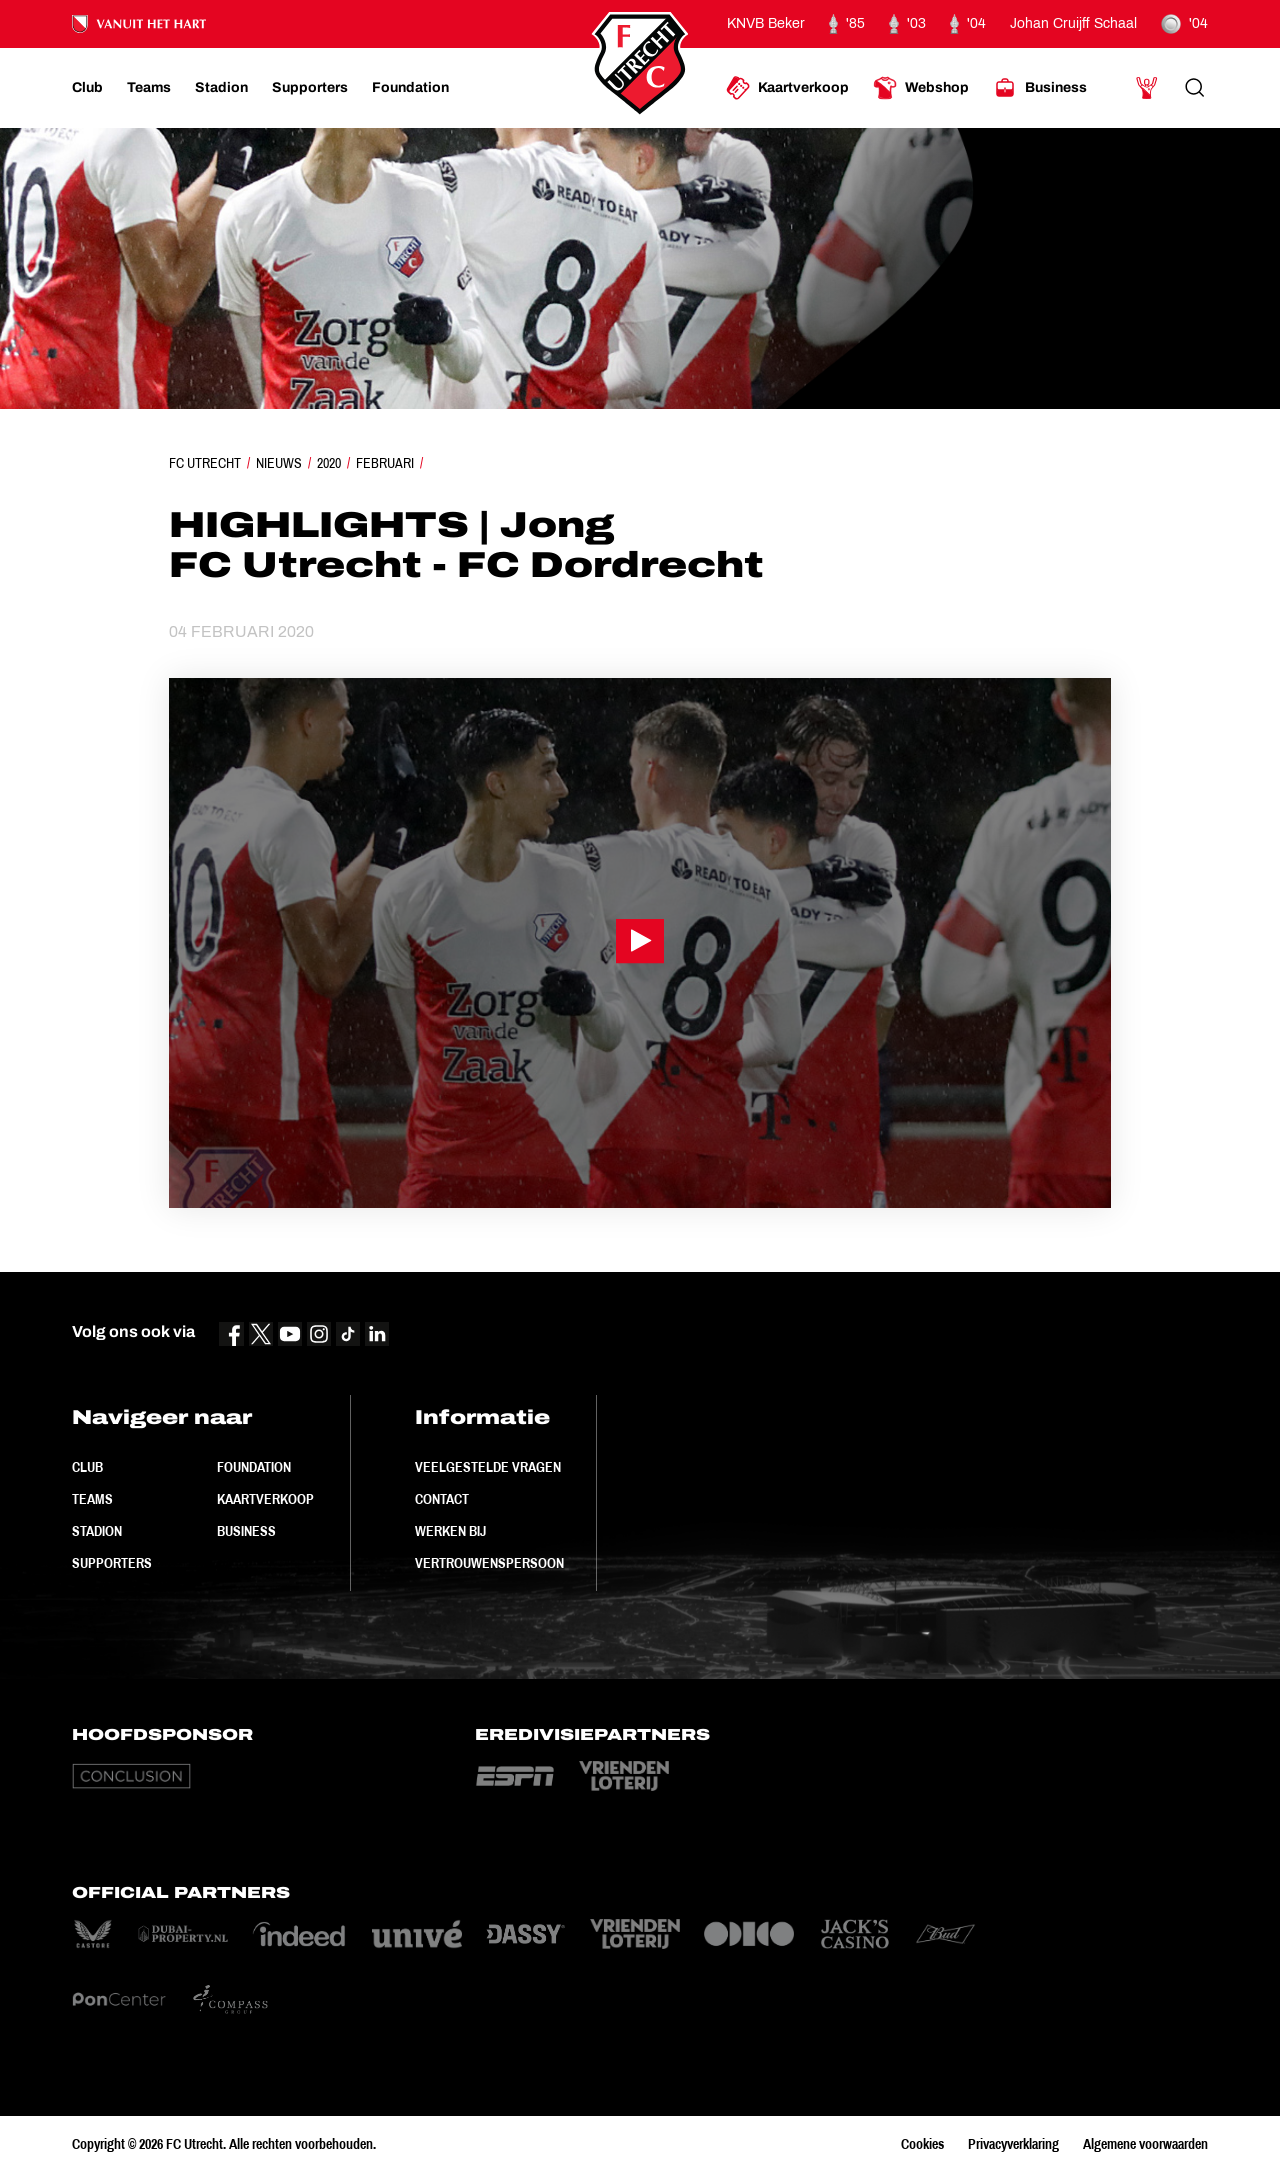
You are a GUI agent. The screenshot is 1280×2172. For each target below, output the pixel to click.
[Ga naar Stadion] (221, 88)
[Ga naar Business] (1040, 88)
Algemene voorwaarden (1145, 2144)
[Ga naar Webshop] (921, 88)
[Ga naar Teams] (149, 88)
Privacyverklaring (1013, 2144)
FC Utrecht (205, 463)
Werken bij (450, 1531)
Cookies (922, 2144)
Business (246, 1531)
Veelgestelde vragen (488, 1467)
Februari (385, 463)
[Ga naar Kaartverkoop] (787, 88)
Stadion (97, 1531)
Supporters (112, 1563)
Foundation (254, 1467)
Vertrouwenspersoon (489, 1563)
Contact (442, 1499)
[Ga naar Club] (87, 88)
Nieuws (279, 463)
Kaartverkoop (265, 1499)
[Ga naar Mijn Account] (1147, 88)
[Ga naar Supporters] (310, 88)
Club (87, 1467)
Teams (92, 1499)
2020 (329, 463)
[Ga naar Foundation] (410, 88)
